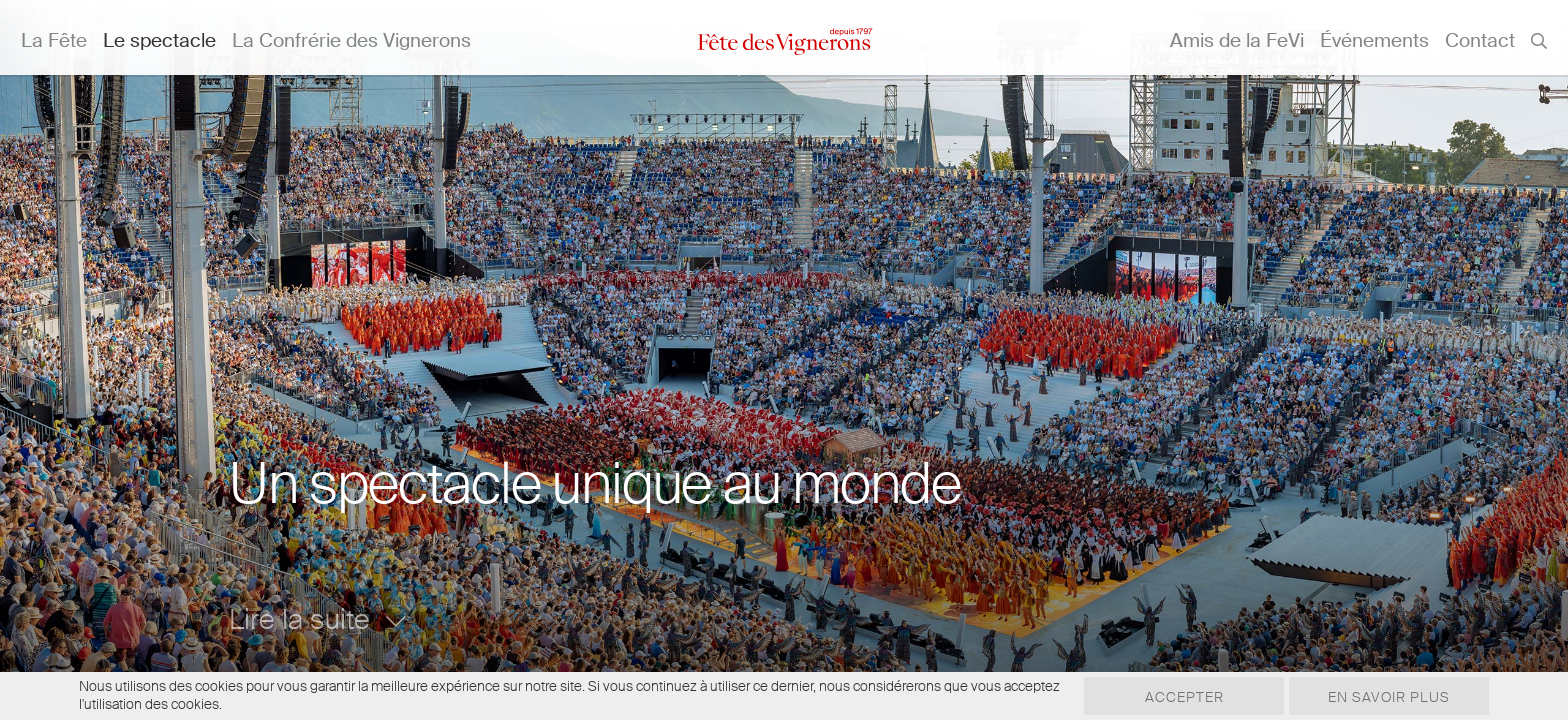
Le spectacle (159, 40)
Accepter (1184, 697)
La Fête (54, 40)
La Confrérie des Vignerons (351, 40)
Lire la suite (317, 619)
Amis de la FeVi (1237, 40)
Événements (1374, 40)
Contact (1480, 40)
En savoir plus (1389, 697)
